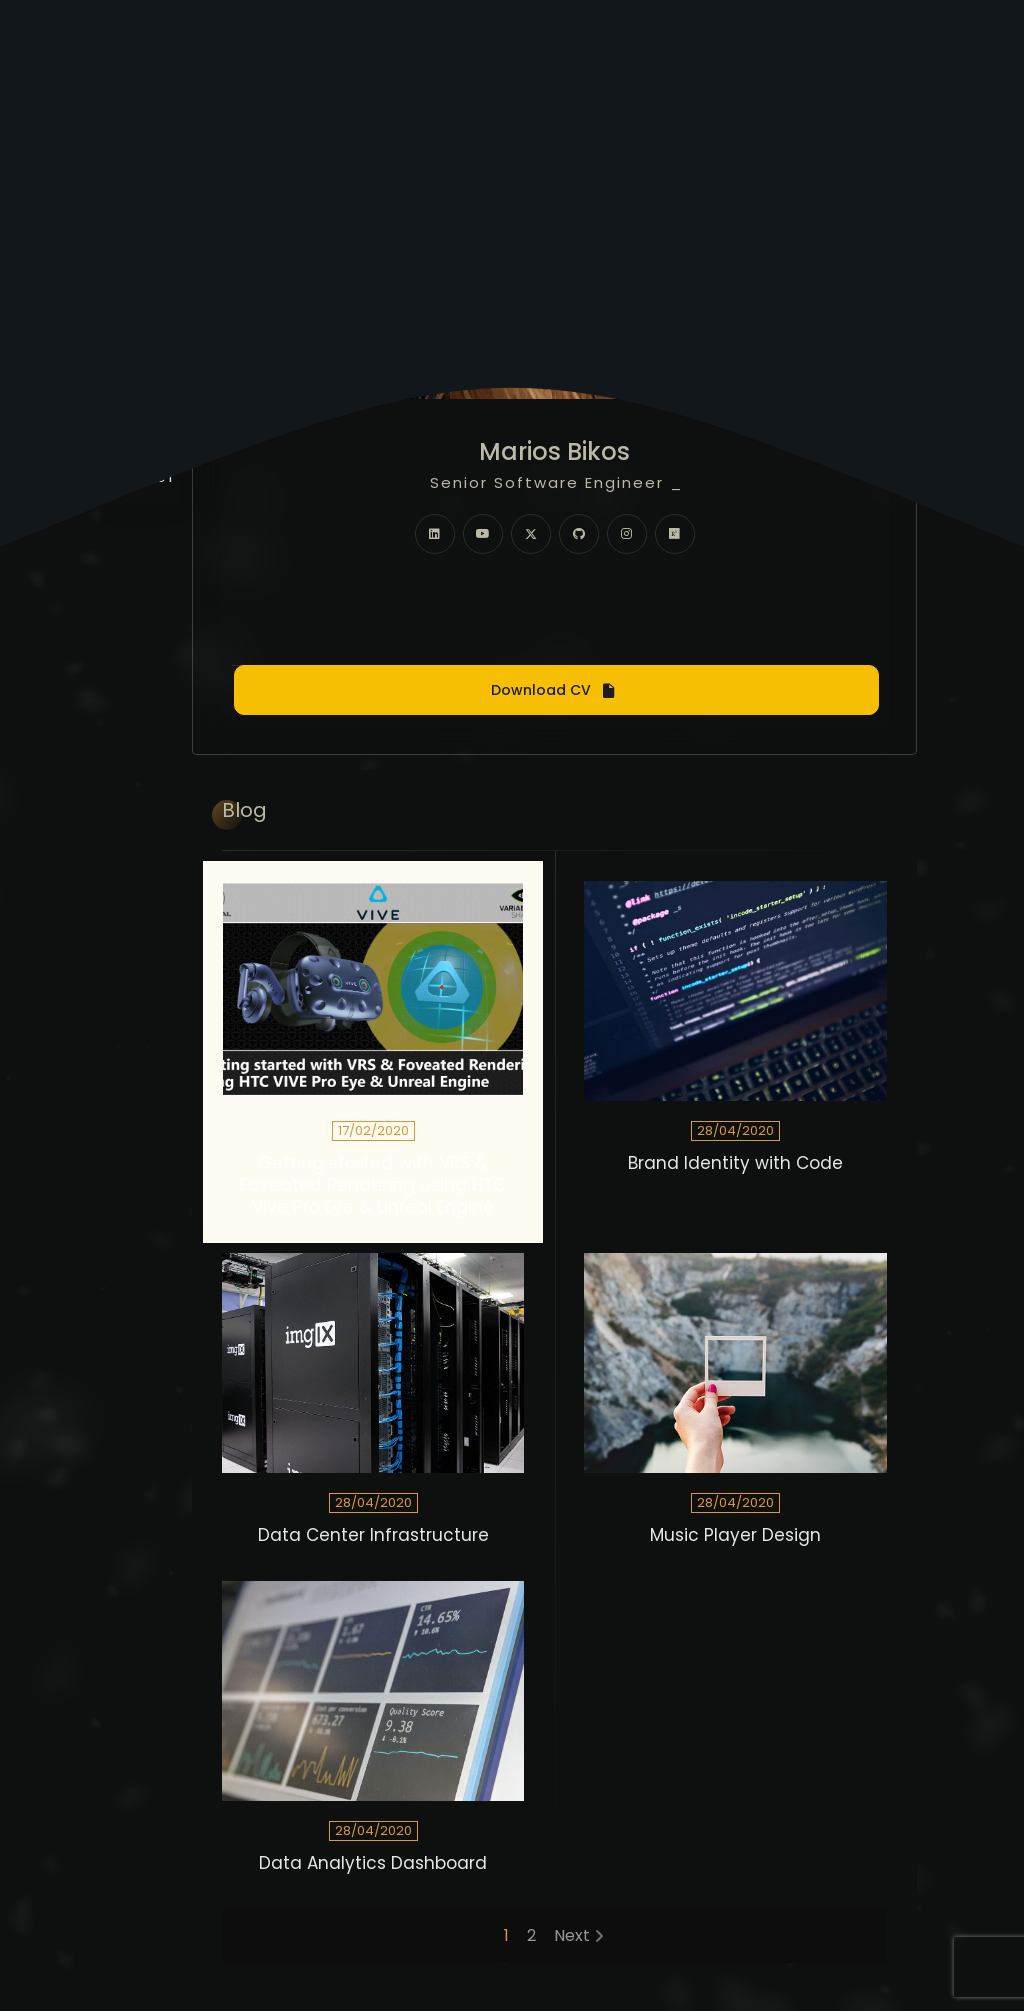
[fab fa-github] (579, 534)
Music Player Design (735, 1535)
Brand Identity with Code (735, 1163)
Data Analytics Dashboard (373, 1863)
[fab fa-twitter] (531, 534)
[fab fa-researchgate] (675, 534)
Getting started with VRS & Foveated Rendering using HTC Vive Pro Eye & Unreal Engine (373, 1185)
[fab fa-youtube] (483, 534)
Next (572, 1935)
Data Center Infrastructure (373, 1535)
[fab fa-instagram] (627, 534)
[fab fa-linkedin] (435, 534)
